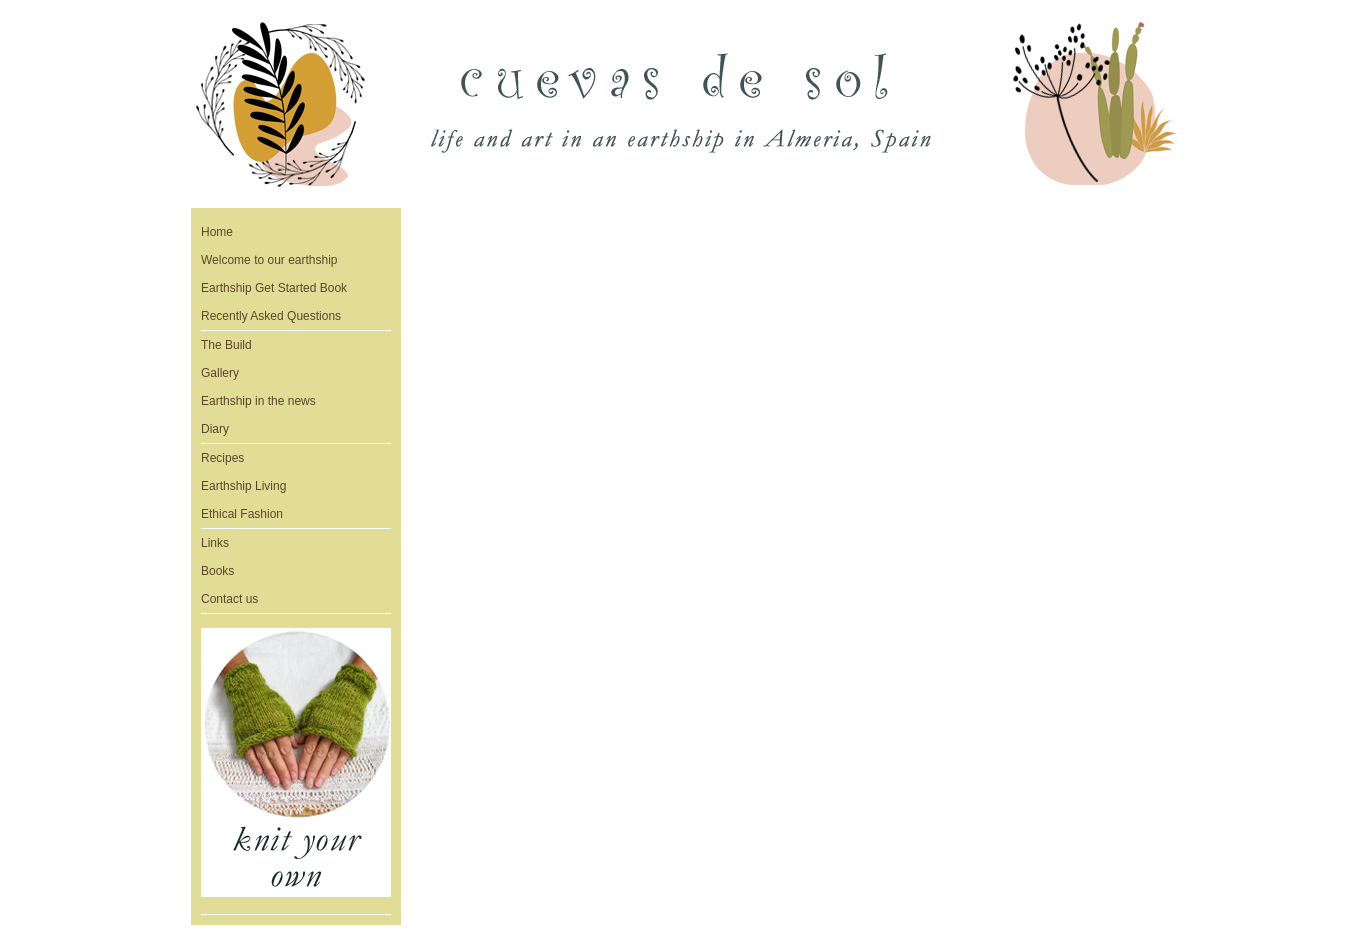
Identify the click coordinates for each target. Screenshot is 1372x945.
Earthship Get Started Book (274, 288)
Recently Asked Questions (271, 316)
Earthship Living (243, 486)
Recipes (222, 458)
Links (215, 543)
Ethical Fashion (242, 514)
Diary (215, 429)
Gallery (220, 373)
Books (217, 571)
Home (217, 232)
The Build (226, 345)
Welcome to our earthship (269, 260)
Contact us (229, 599)
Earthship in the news (258, 401)
